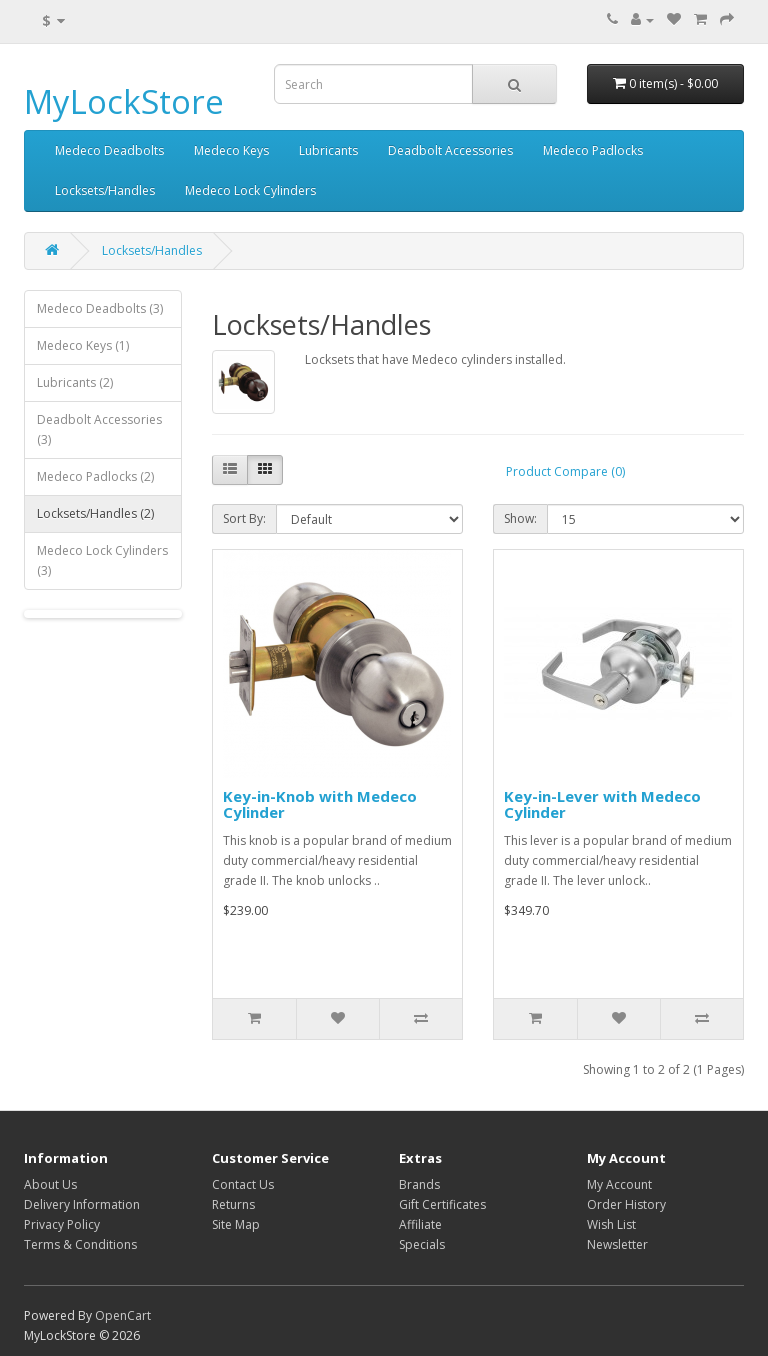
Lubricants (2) (75, 382)
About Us (50, 1184)
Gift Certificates (442, 1204)
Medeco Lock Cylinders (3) (102, 560)
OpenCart (123, 1315)
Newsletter (617, 1244)
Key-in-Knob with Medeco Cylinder (320, 804)
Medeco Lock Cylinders (250, 190)
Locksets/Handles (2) (95, 513)
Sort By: (244, 518)
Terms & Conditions (80, 1244)
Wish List (611, 1224)
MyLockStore (124, 101)
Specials (422, 1244)
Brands (419, 1184)
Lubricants (328, 150)
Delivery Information (82, 1204)
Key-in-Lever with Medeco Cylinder (602, 804)
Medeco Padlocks (593, 150)
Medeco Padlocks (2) (95, 476)
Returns (233, 1204)
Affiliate (420, 1224)
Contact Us (243, 1184)
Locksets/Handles (105, 190)
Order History (626, 1204)
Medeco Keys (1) (83, 345)
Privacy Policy (62, 1224)
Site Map (236, 1224)
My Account (619, 1184)
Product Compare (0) (565, 471)
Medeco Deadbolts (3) (100, 308)
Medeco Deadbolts (109, 150)
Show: (520, 518)
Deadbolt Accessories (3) (99, 429)
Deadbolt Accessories (450, 150)
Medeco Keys (231, 150)
